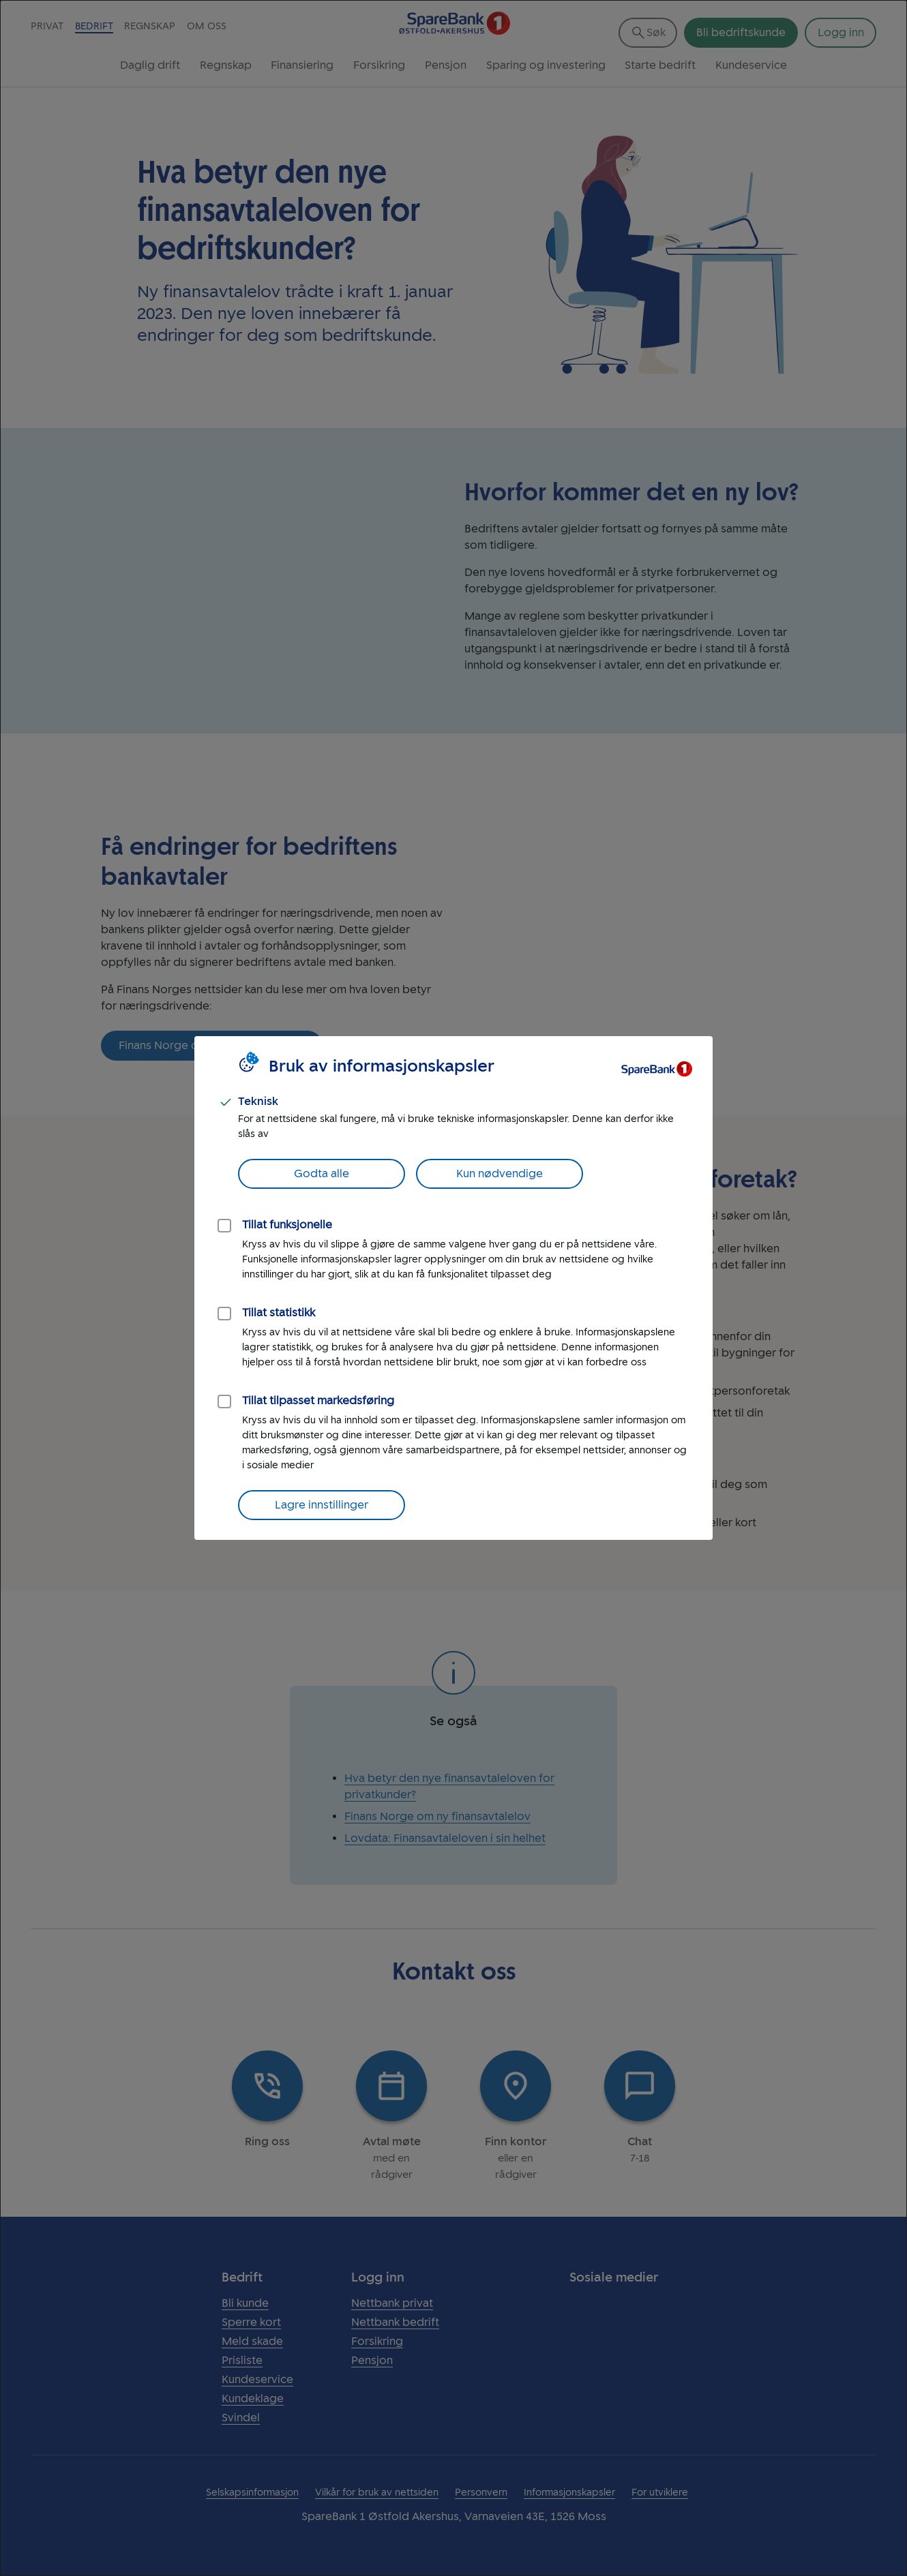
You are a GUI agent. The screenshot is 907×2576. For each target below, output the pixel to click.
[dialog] (453, 1288)
